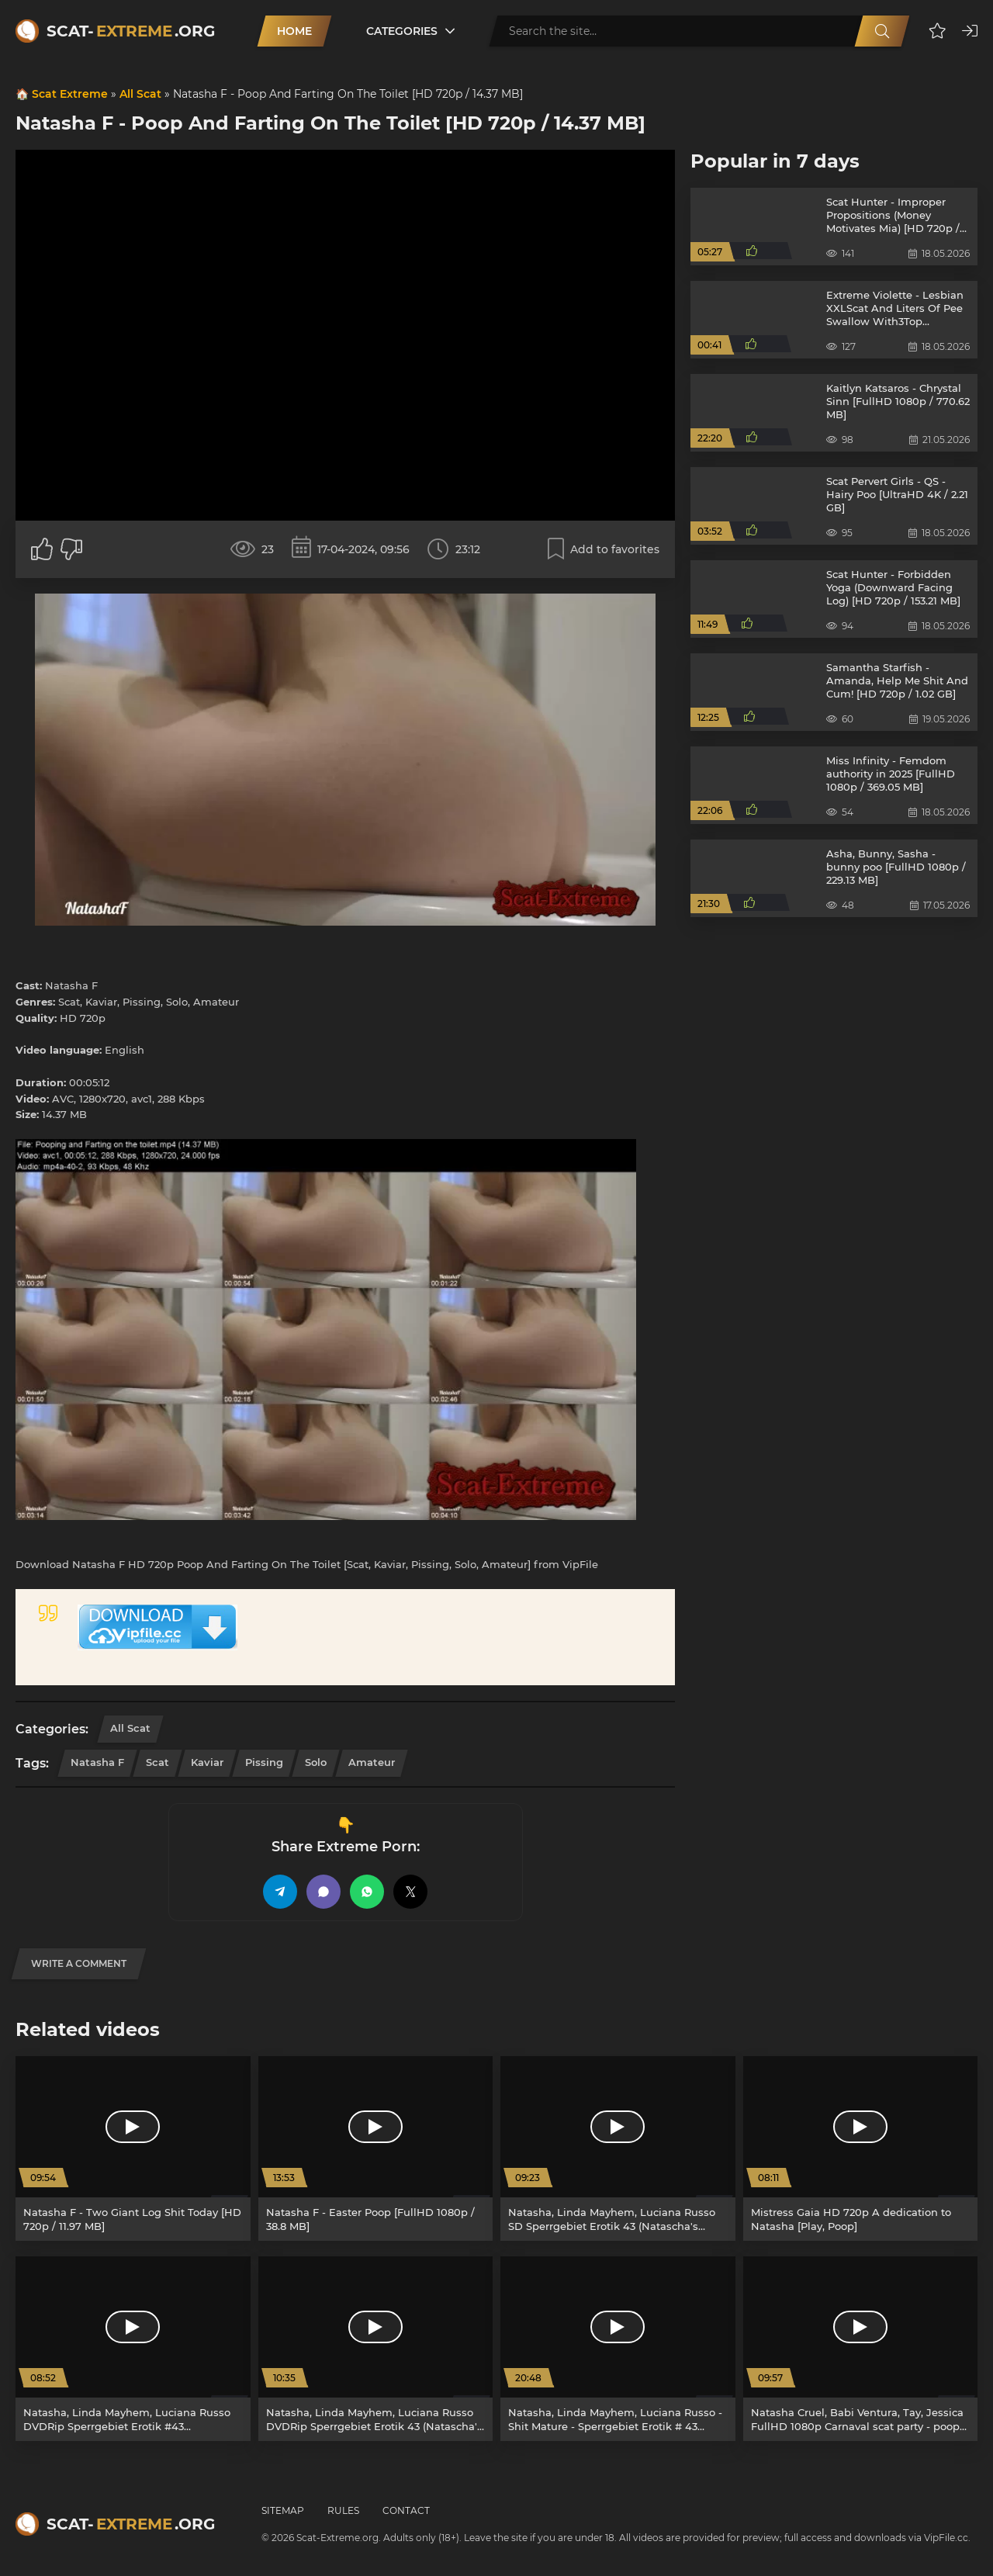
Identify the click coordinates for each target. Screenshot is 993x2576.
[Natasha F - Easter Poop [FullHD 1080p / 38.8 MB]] (375, 2148)
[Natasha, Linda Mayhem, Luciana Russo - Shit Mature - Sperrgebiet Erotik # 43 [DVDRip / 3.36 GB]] (617, 2348)
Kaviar (207, 1762)
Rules (343, 2510)
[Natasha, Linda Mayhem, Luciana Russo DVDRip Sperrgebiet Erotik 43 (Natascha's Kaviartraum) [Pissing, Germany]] (375, 2348)
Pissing (264, 1762)
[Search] (882, 31)
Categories (402, 31)
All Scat (140, 94)
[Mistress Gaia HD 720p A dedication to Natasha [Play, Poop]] (860, 2148)
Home (294, 31)
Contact (406, 2510)
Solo (316, 1762)
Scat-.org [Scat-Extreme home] (131, 31)
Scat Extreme (70, 94)
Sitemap (282, 2510)
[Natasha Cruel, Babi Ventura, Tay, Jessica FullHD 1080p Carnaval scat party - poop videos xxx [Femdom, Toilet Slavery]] (860, 2348)
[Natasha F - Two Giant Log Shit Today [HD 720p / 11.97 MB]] (133, 2148)
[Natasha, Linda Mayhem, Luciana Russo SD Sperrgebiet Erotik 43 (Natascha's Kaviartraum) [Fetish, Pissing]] (617, 2148)
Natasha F (97, 1762)
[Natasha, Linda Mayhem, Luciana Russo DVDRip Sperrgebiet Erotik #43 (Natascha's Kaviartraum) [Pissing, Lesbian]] (133, 2348)
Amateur (371, 1762)
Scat (157, 1762)
